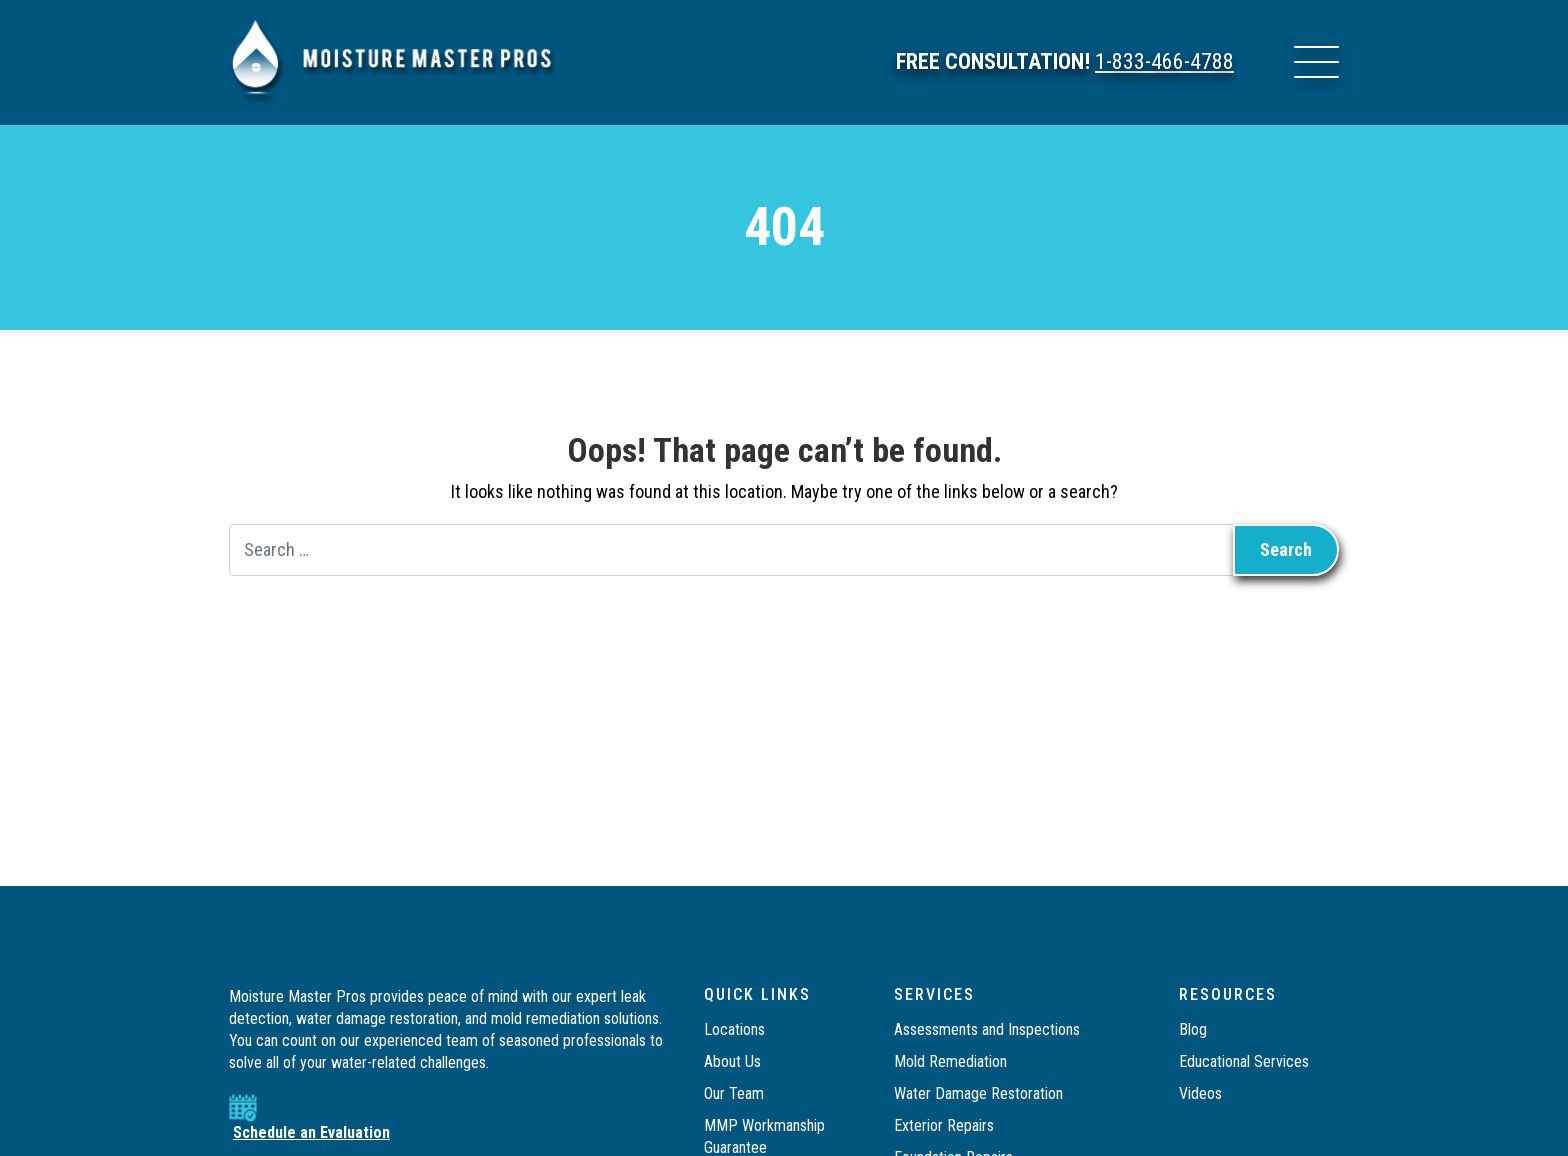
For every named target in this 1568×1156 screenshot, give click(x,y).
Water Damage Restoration (978, 1093)
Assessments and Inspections (987, 1029)
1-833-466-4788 (1164, 62)
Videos (1200, 1093)
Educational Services (1244, 1061)
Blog (1193, 1029)
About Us (732, 1061)
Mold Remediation (952, 1061)
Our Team (734, 1093)
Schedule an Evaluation (311, 1132)
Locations (734, 1029)
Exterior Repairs (944, 1125)
